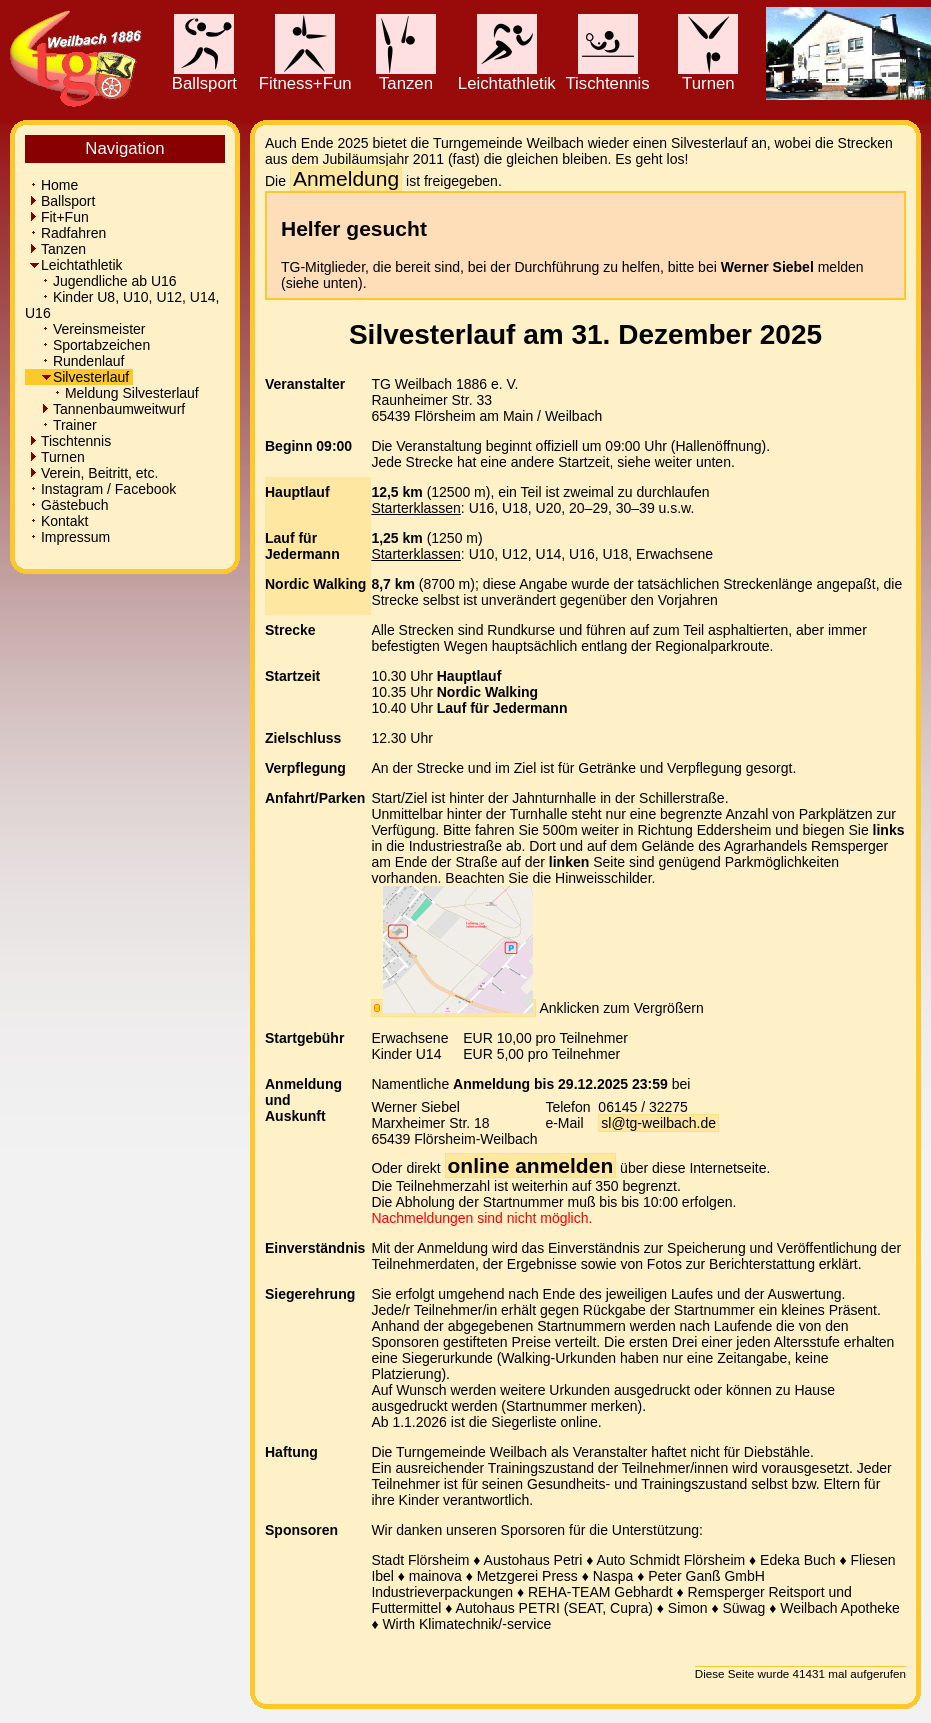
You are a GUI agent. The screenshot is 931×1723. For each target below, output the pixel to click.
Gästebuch (69, 505)
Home (53, 185)
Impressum (69, 537)
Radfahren (67, 233)
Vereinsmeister (87, 329)
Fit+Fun (59, 217)
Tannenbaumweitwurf (107, 409)
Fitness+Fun (305, 76)
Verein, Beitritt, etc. (93, 473)
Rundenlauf (76, 361)
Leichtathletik (507, 76)
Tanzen (406, 76)
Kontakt (58, 521)
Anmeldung (346, 178)
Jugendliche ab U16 (103, 281)
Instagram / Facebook (102, 489)
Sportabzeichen (89, 345)
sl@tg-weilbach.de (658, 1123)
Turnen (708, 76)
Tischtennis (607, 76)
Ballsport (204, 76)
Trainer (63, 425)
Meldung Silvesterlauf (114, 393)
